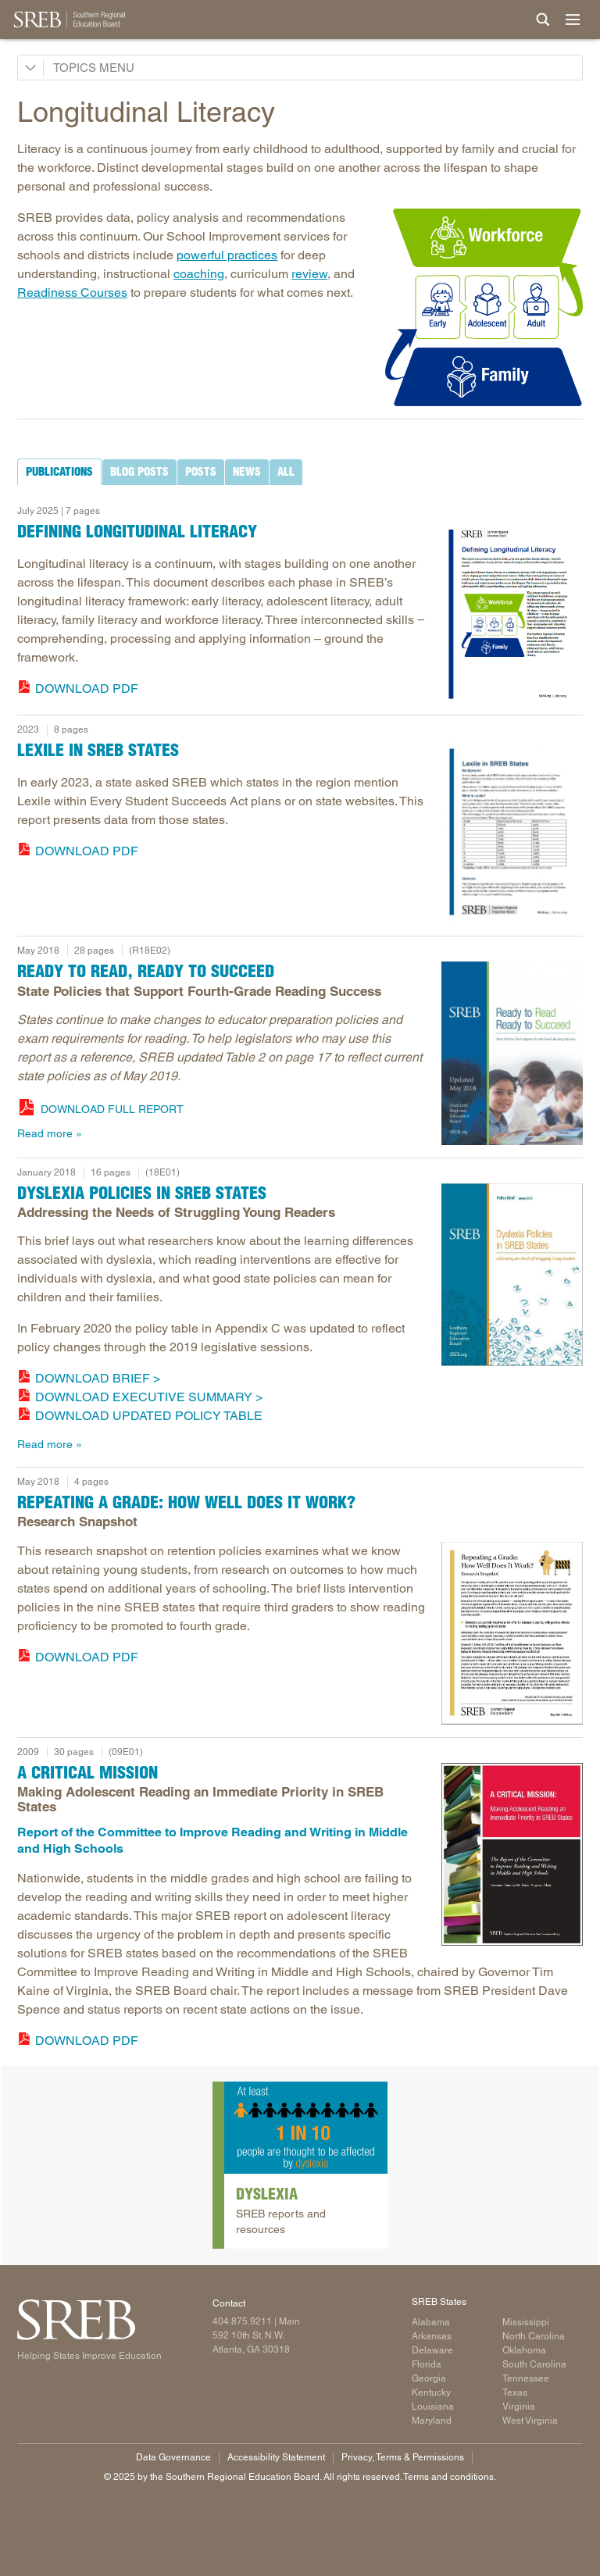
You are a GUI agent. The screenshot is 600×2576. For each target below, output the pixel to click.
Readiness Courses (72, 292)
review (309, 273)
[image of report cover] (512, 612)
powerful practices (227, 255)
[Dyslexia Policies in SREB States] (512, 1274)
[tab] (59, 471)
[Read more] (484, 307)
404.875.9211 (242, 2321)
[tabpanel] (300, 597)
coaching (198, 273)
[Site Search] (542, 19)
